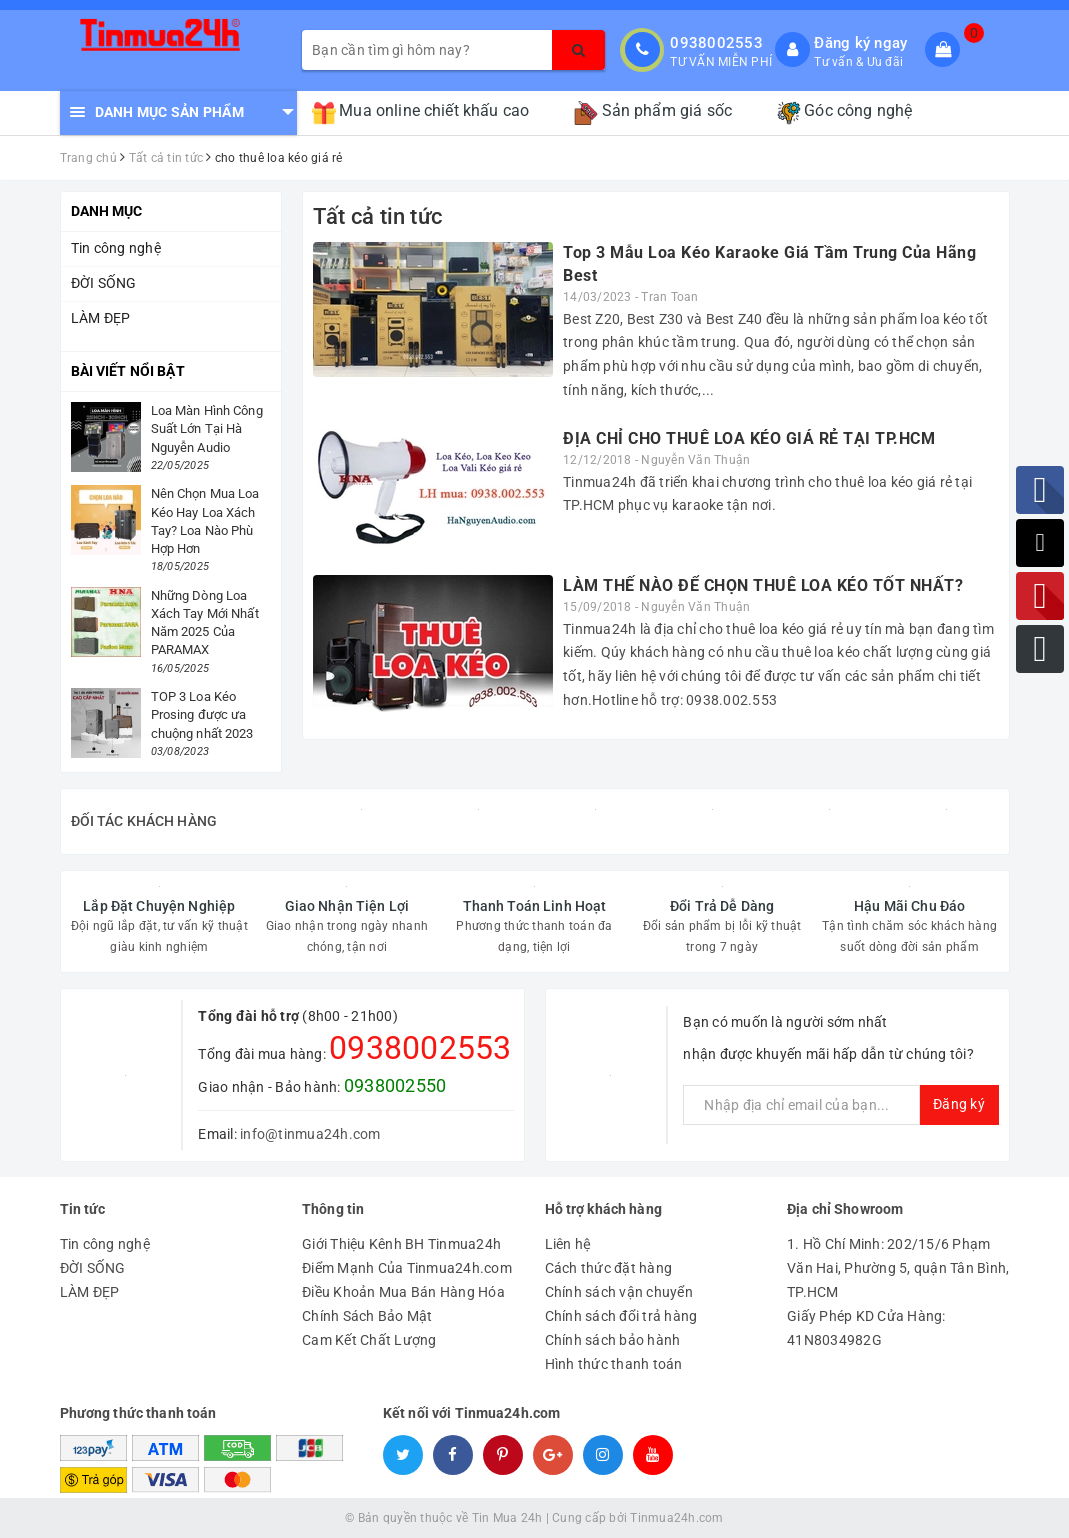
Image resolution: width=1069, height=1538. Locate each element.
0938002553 (716, 43)
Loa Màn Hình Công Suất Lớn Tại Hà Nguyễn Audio (207, 428)
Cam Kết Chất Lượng (369, 1340)
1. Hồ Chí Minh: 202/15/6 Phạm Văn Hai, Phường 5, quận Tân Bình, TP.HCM (898, 1268)
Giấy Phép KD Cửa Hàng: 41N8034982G (866, 1328)
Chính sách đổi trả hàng (621, 1316)
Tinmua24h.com (676, 1518)
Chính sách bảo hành (613, 1340)
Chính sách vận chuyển (619, 1292)
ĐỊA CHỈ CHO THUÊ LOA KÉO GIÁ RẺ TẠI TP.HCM (749, 438)
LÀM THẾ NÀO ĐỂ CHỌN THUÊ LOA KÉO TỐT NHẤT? (763, 585)
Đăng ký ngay (860, 43)
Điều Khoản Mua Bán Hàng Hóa (403, 1292)
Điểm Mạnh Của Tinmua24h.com (407, 1268)
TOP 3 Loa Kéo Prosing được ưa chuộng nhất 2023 (202, 714)
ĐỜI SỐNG (104, 283)
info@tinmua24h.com (310, 1134)
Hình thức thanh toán (614, 1364)
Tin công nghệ (116, 248)
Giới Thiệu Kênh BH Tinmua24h (401, 1244)
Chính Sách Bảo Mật (367, 1316)
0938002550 (395, 1085)
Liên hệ (568, 1244)
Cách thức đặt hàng (609, 1268)
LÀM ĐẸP (101, 318)
